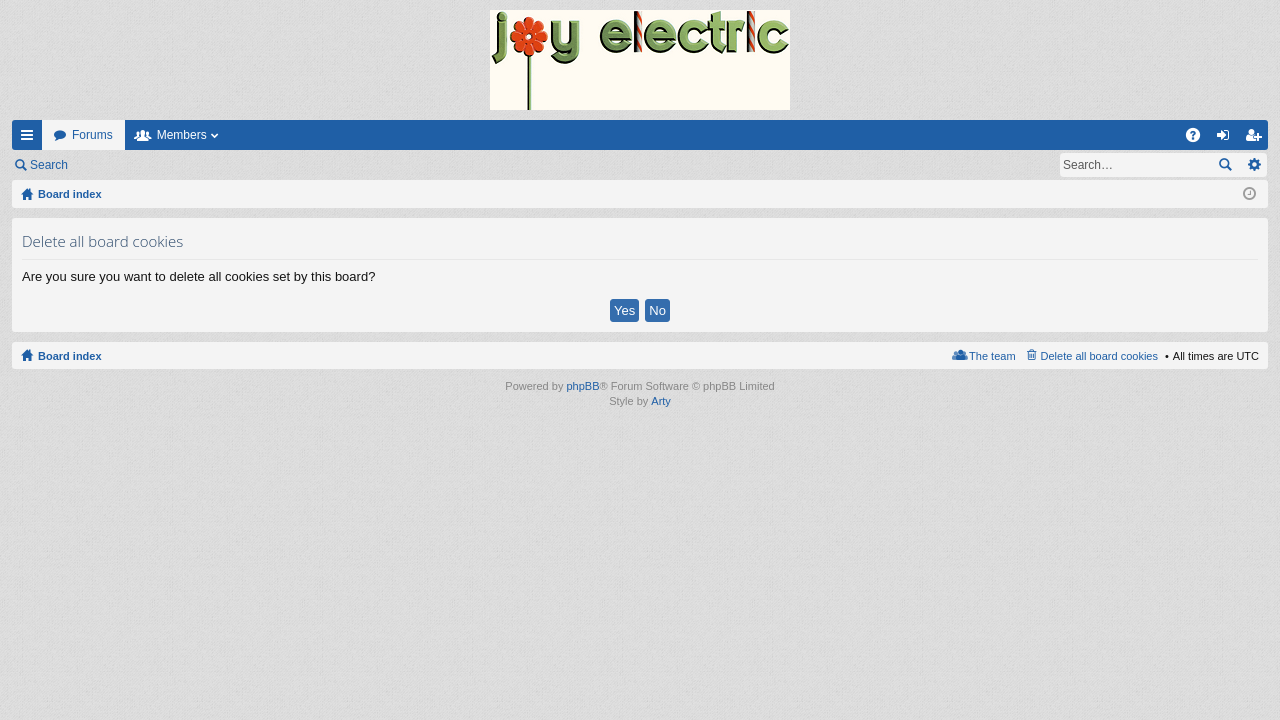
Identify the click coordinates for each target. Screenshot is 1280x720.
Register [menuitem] (1257, 139)
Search (49, 165)
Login (111, 165)
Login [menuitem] (1227, 139)
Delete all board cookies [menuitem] (1099, 356)
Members (182, 135)
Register (178, 165)
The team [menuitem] (992, 356)
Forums (92, 135)
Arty (661, 401)
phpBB (582, 386)
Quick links (31, 139)
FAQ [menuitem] (1199, 139)
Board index (70, 356)
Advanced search (1253, 165)
